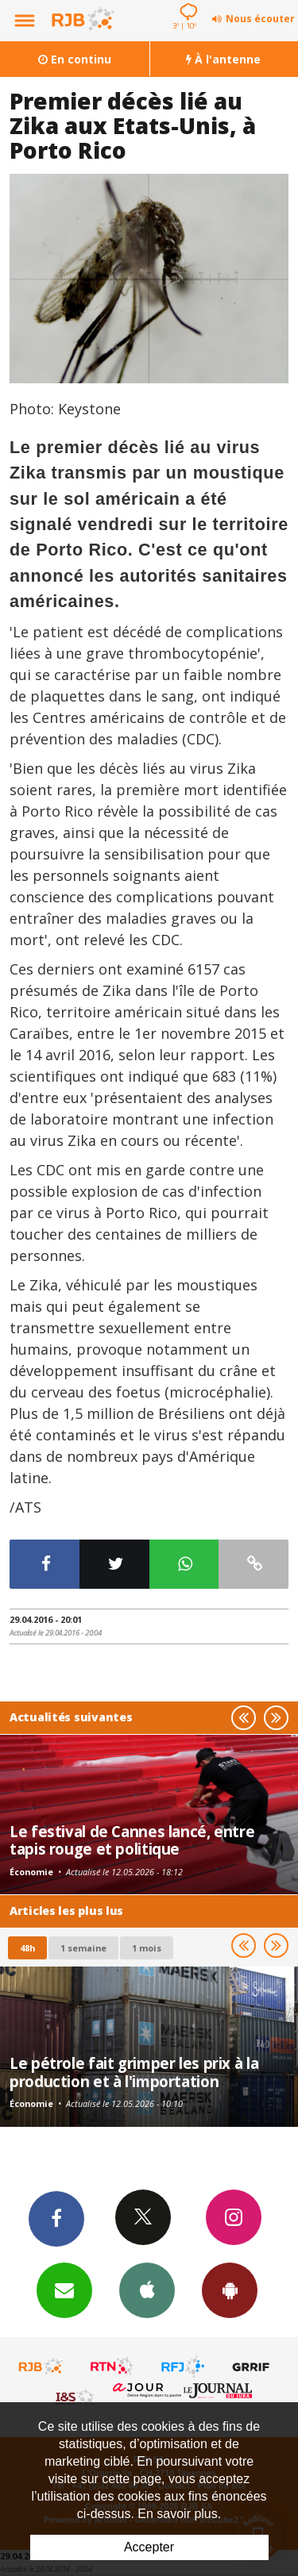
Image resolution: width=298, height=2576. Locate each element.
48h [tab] (27, 1948)
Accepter (149, 2547)
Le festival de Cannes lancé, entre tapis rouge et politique (132, 1840)
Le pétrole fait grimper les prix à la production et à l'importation (134, 2071)
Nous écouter (260, 18)
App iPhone (147, 2289)
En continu (74, 59)
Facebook (56, 2218)
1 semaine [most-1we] (83, 1948)
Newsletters (64, 2289)
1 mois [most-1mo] (146, 1948)
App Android (229, 2289)
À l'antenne (223, 59)
